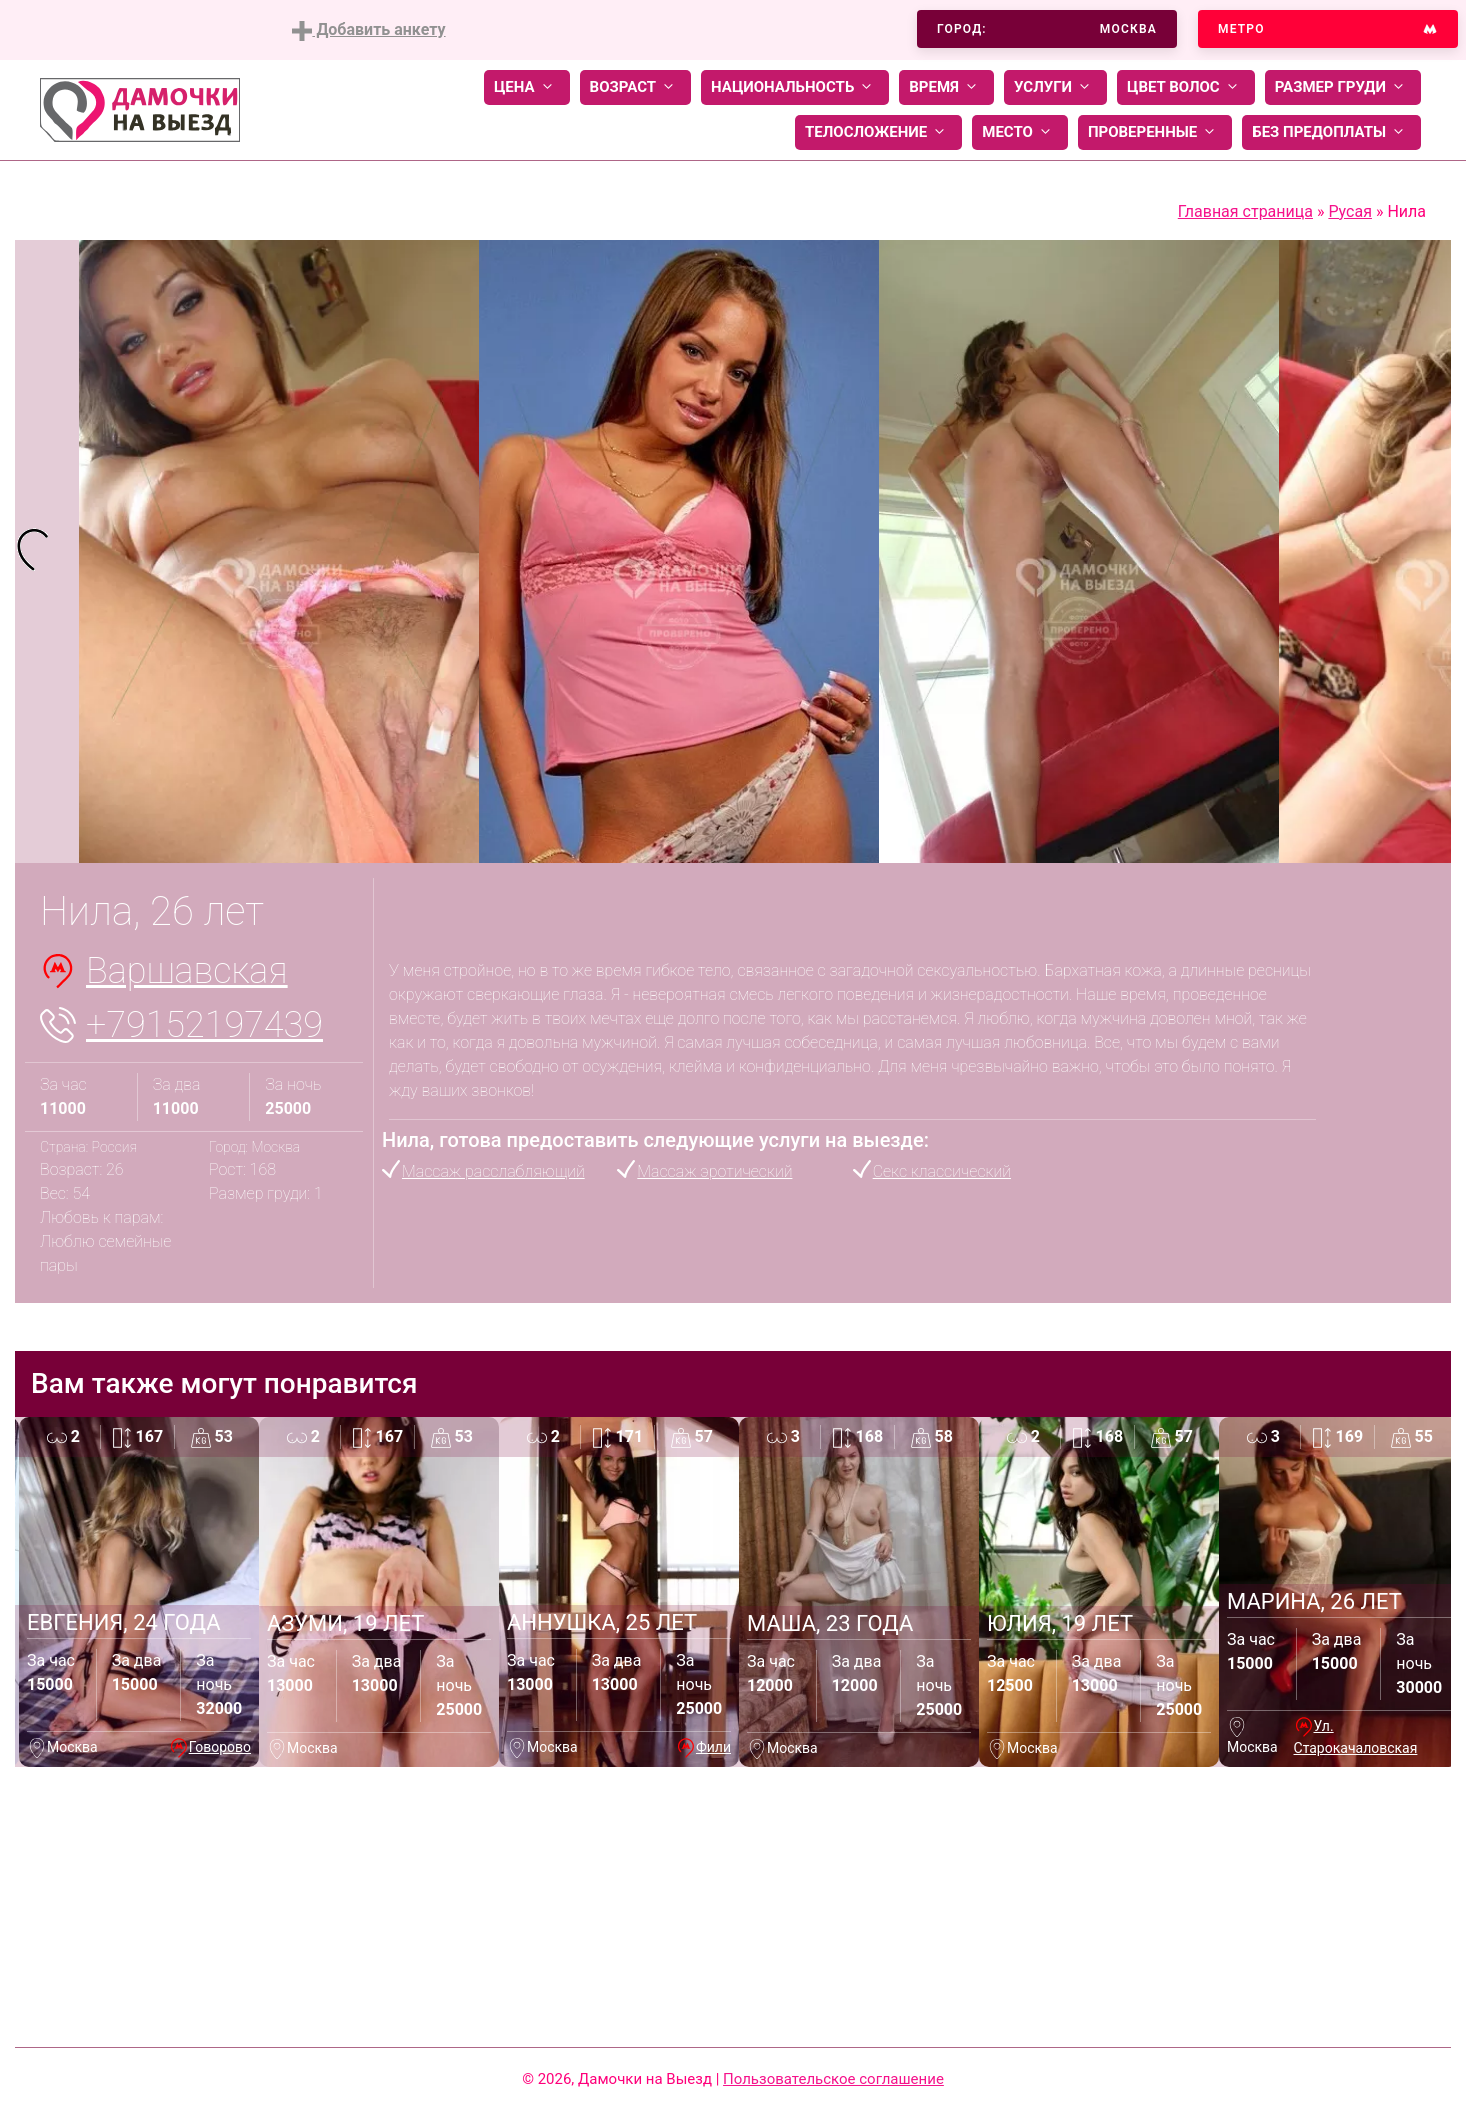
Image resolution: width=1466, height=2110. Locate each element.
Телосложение (878, 132)
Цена (527, 87)
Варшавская (187, 971)
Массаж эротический (714, 1171)
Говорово (220, 1747)
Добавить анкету (368, 30)
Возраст (635, 87)
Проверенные (1155, 132)
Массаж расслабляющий (493, 1171)
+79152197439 (204, 1025)
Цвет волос (1186, 87)
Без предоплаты (1331, 132)
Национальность (795, 87)
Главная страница (1245, 211)
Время (946, 87)
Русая (1350, 211)
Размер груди (1343, 87)
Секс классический (942, 1171)
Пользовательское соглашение (833, 2079)
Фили (713, 1747)
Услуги (1055, 87)
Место (1020, 132)
